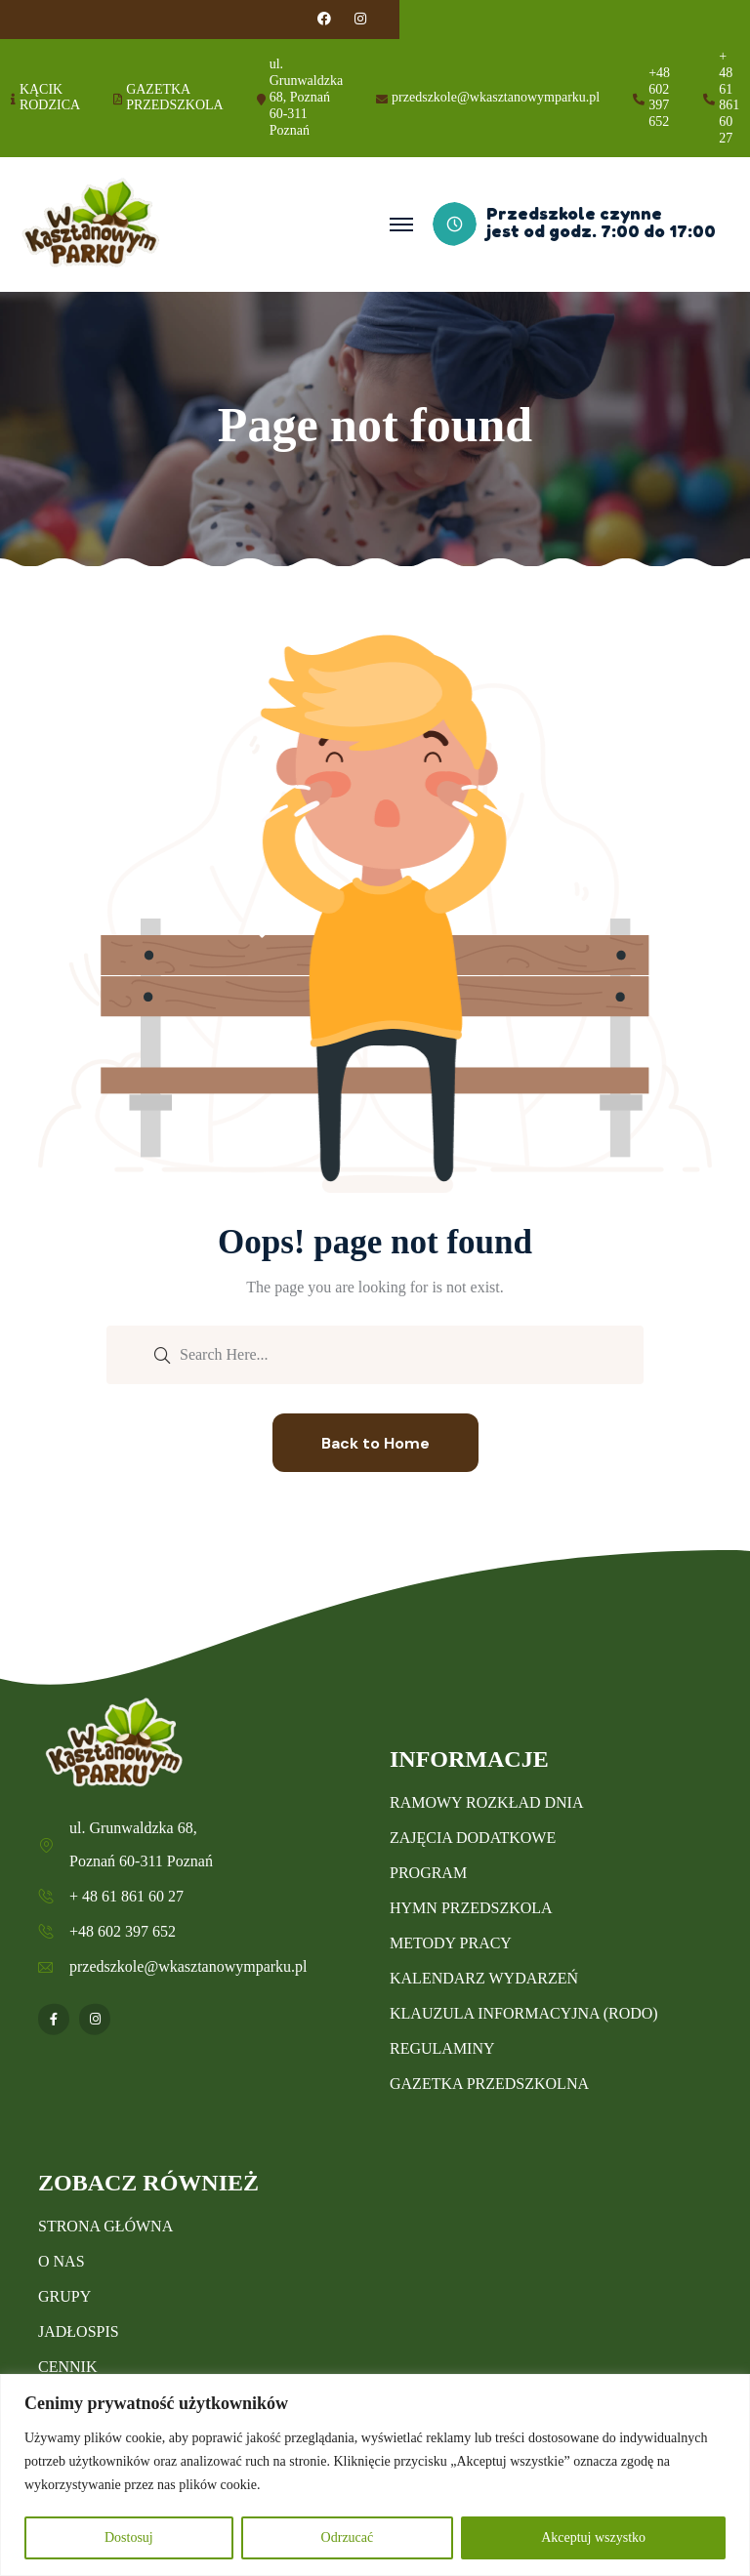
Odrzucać (347, 2537)
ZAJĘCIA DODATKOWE (473, 1837)
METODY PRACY (451, 1943)
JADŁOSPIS (78, 2331)
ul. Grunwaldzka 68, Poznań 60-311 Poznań (306, 97)
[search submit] (162, 1353)
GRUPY (64, 2296)
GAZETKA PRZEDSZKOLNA (489, 2083)
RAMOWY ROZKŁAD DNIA (487, 1802)
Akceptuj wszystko (593, 2537)
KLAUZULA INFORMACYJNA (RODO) (524, 2013)
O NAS (61, 2261)
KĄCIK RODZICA (50, 97)
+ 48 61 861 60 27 (729, 97)
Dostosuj (128, 2537)
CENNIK (67, 2366)
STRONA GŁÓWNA (105, 2226)
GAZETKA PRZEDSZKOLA (175, 97)
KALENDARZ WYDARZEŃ (484, 1978)
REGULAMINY (442, 2048)
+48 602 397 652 (659, 97)
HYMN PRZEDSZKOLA (471, 1908)
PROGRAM (428, 1872)
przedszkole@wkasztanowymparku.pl (496, 97)
